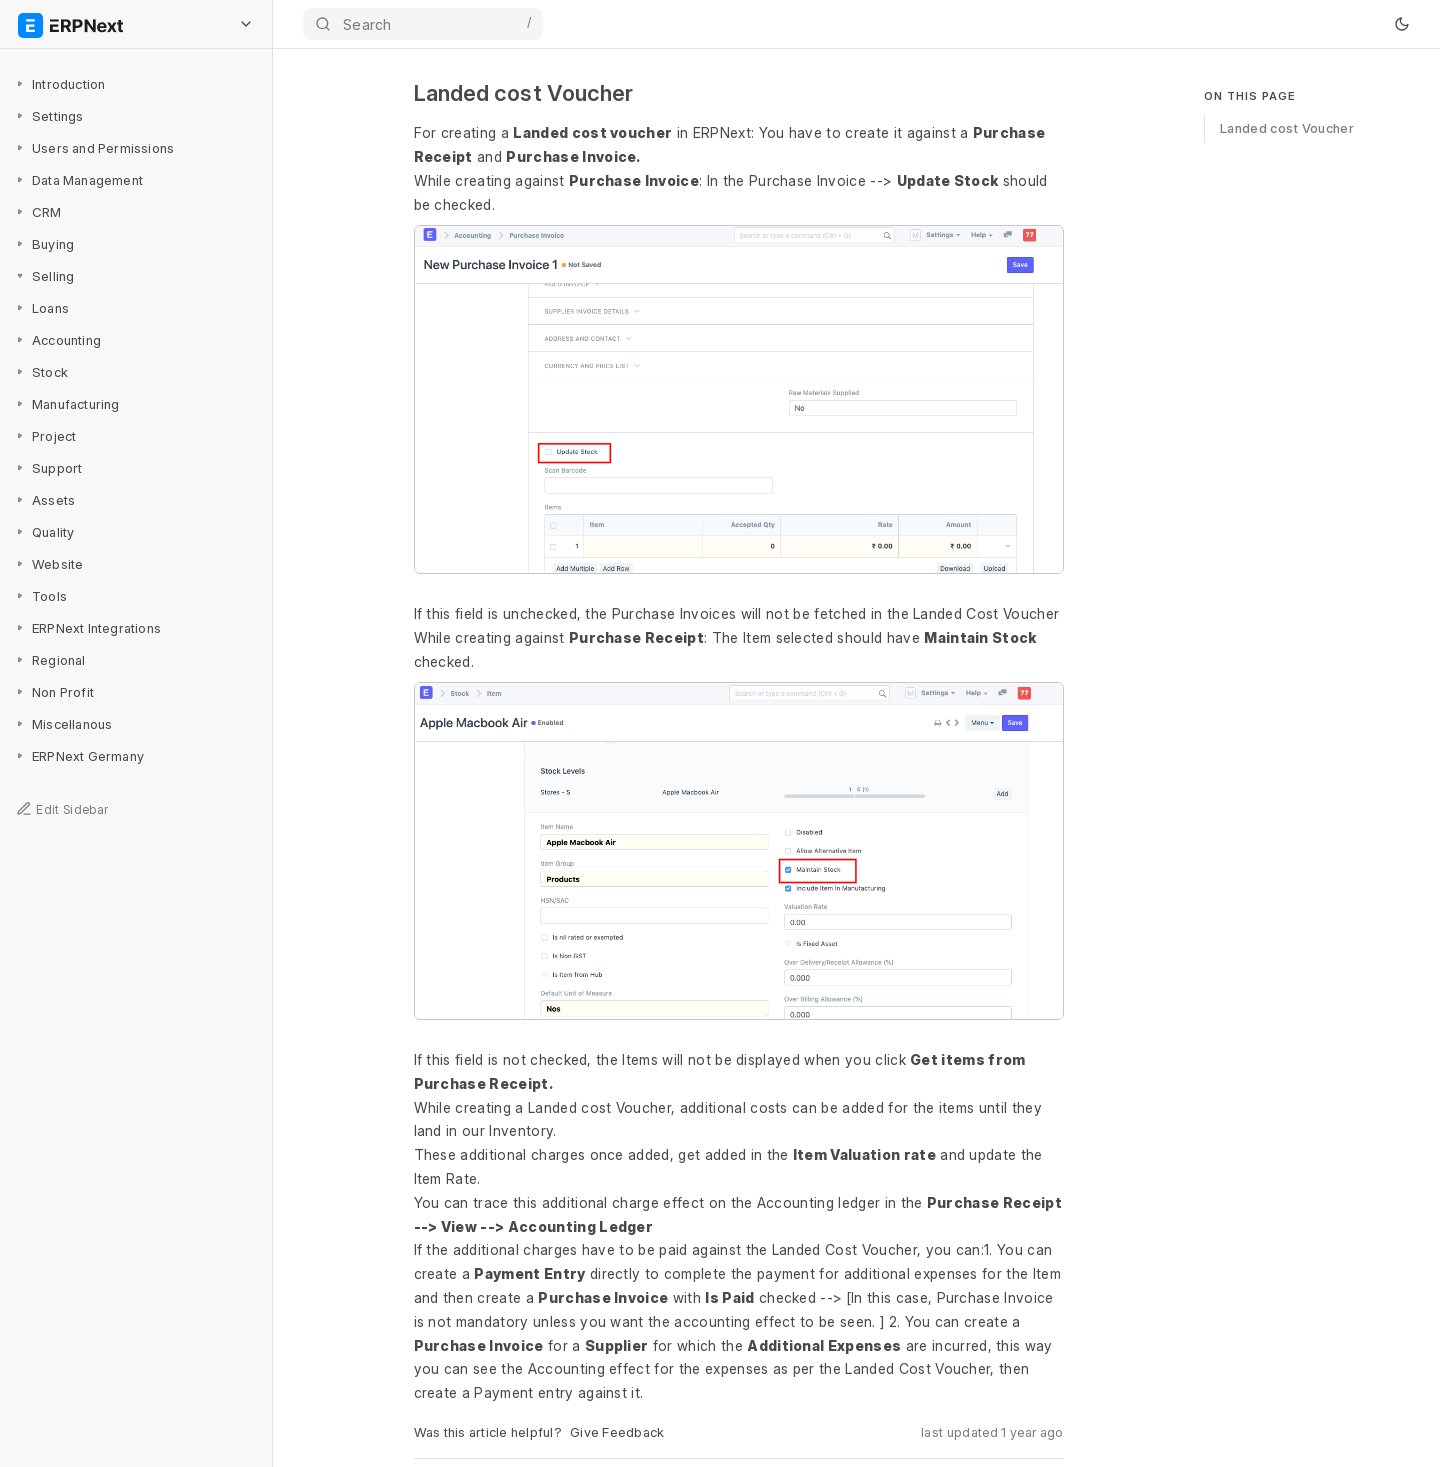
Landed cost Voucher (1287, 128)
